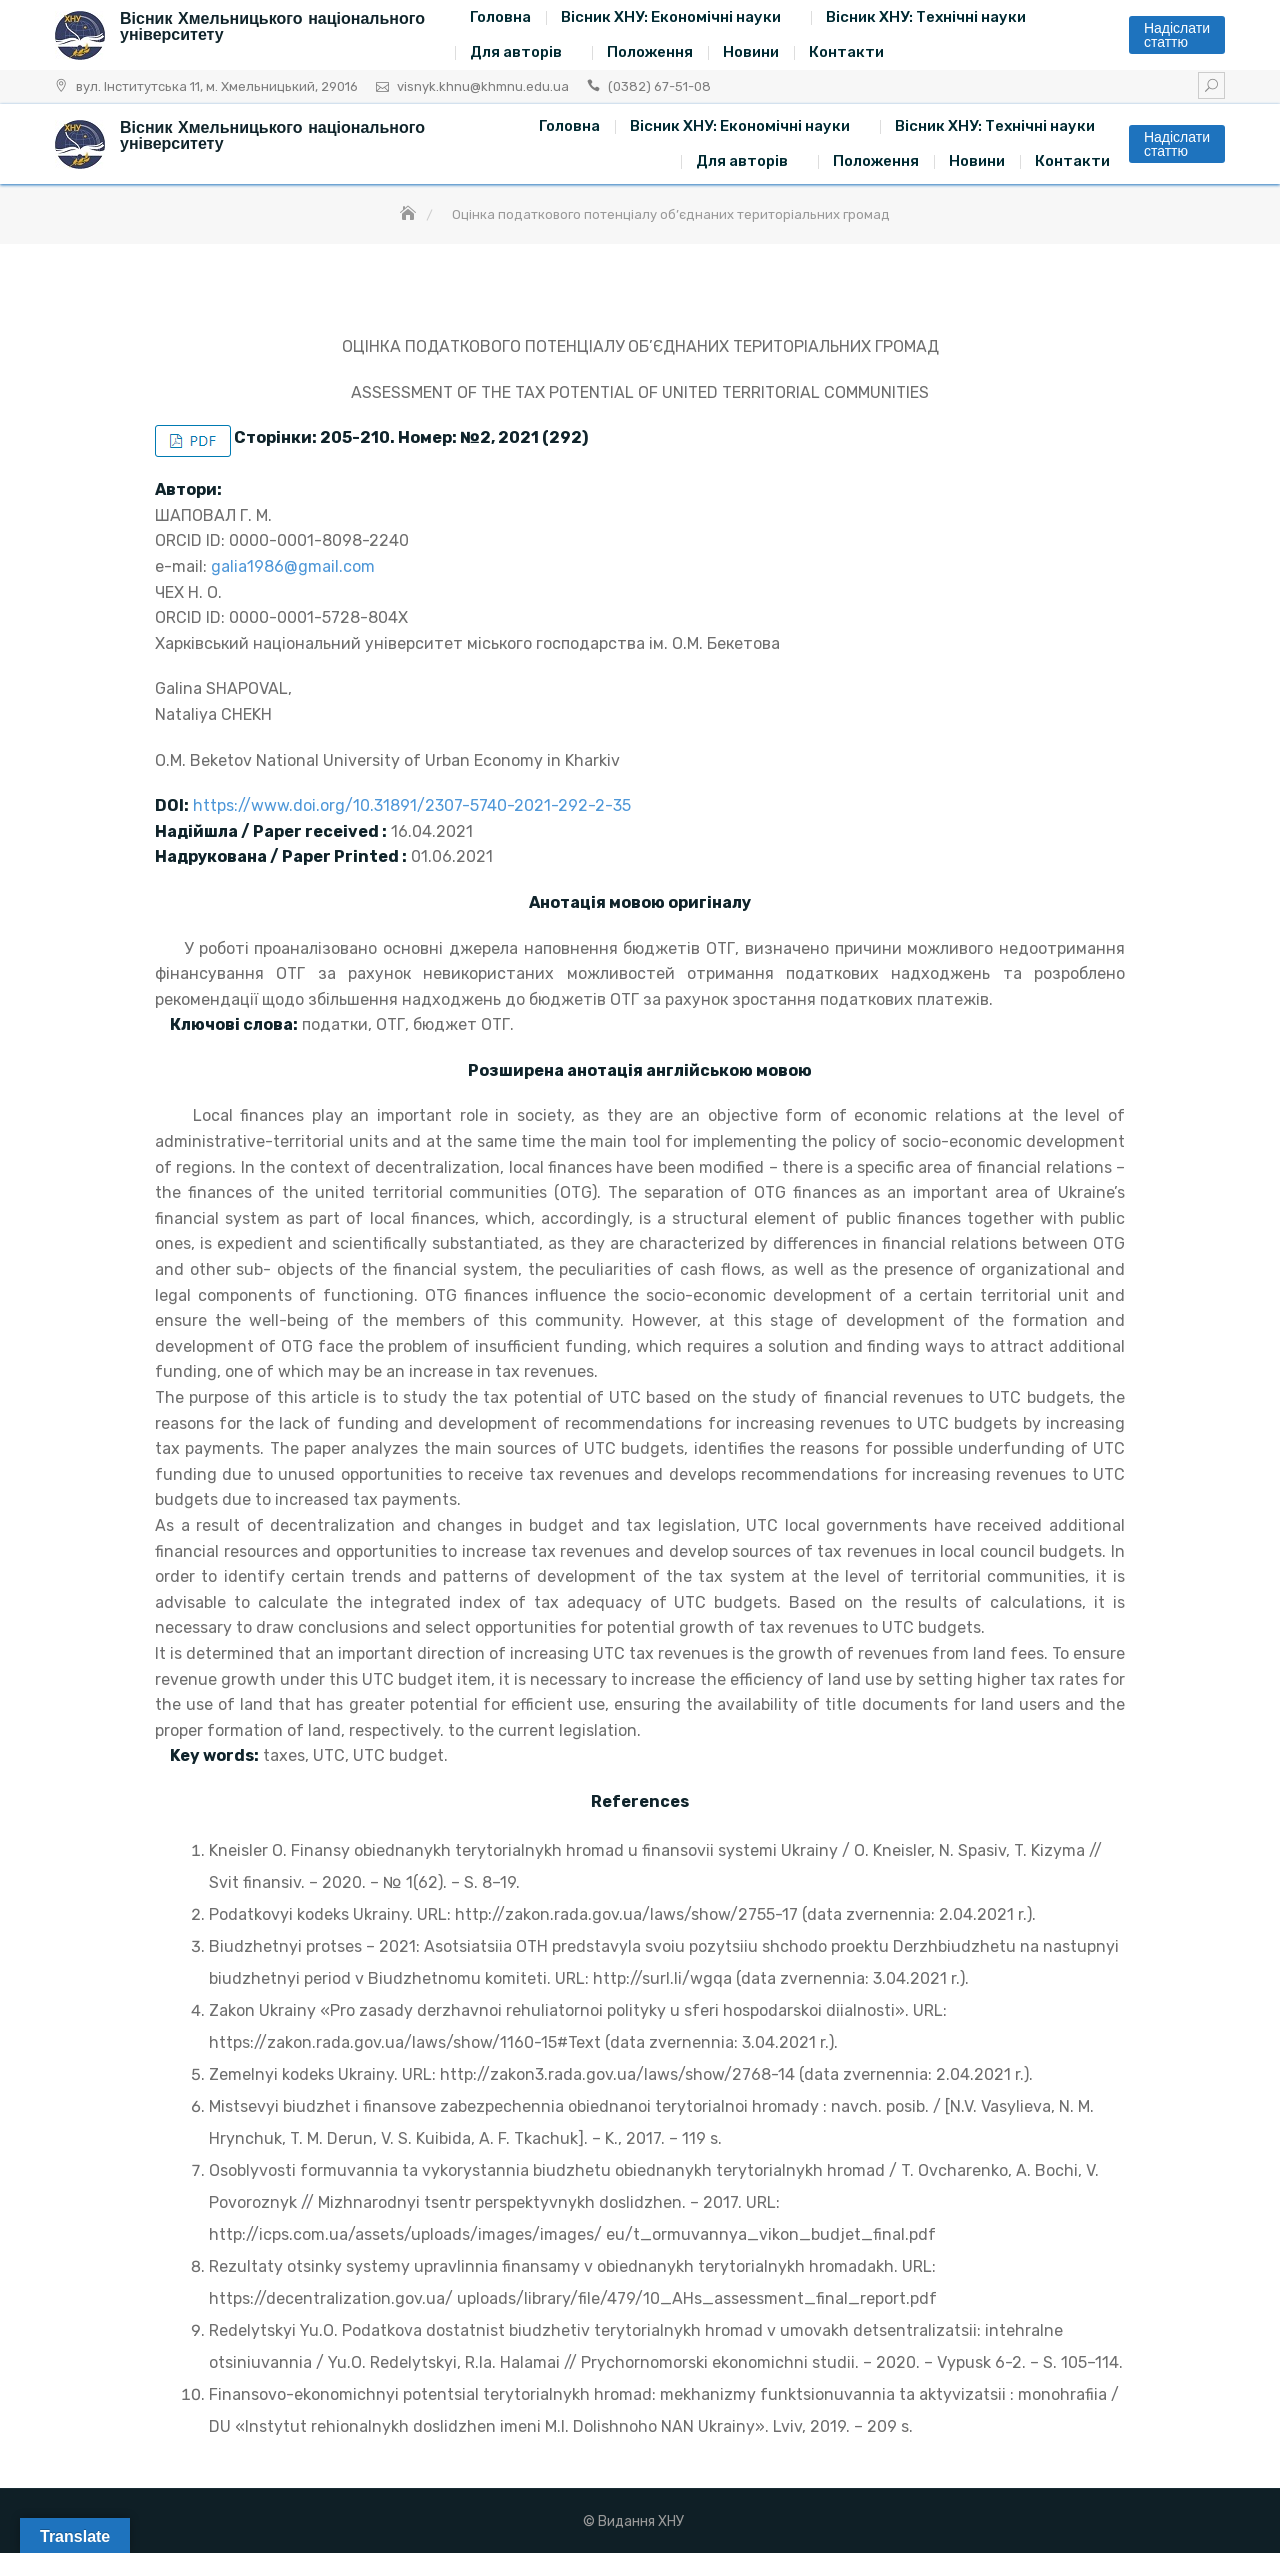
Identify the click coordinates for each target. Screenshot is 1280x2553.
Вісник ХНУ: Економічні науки (671, 17)
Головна (500, 17)
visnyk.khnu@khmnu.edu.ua (483, 86)
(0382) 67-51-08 (659, 86)
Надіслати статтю (1177, 35)
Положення (650, 52)
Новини (751, 52)
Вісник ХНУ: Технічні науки (926, 17)
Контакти (846, 52)
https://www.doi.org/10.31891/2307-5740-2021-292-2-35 (412, 805)
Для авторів (516, 52)
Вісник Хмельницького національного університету (272, 26)
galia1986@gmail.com (293, 566)
